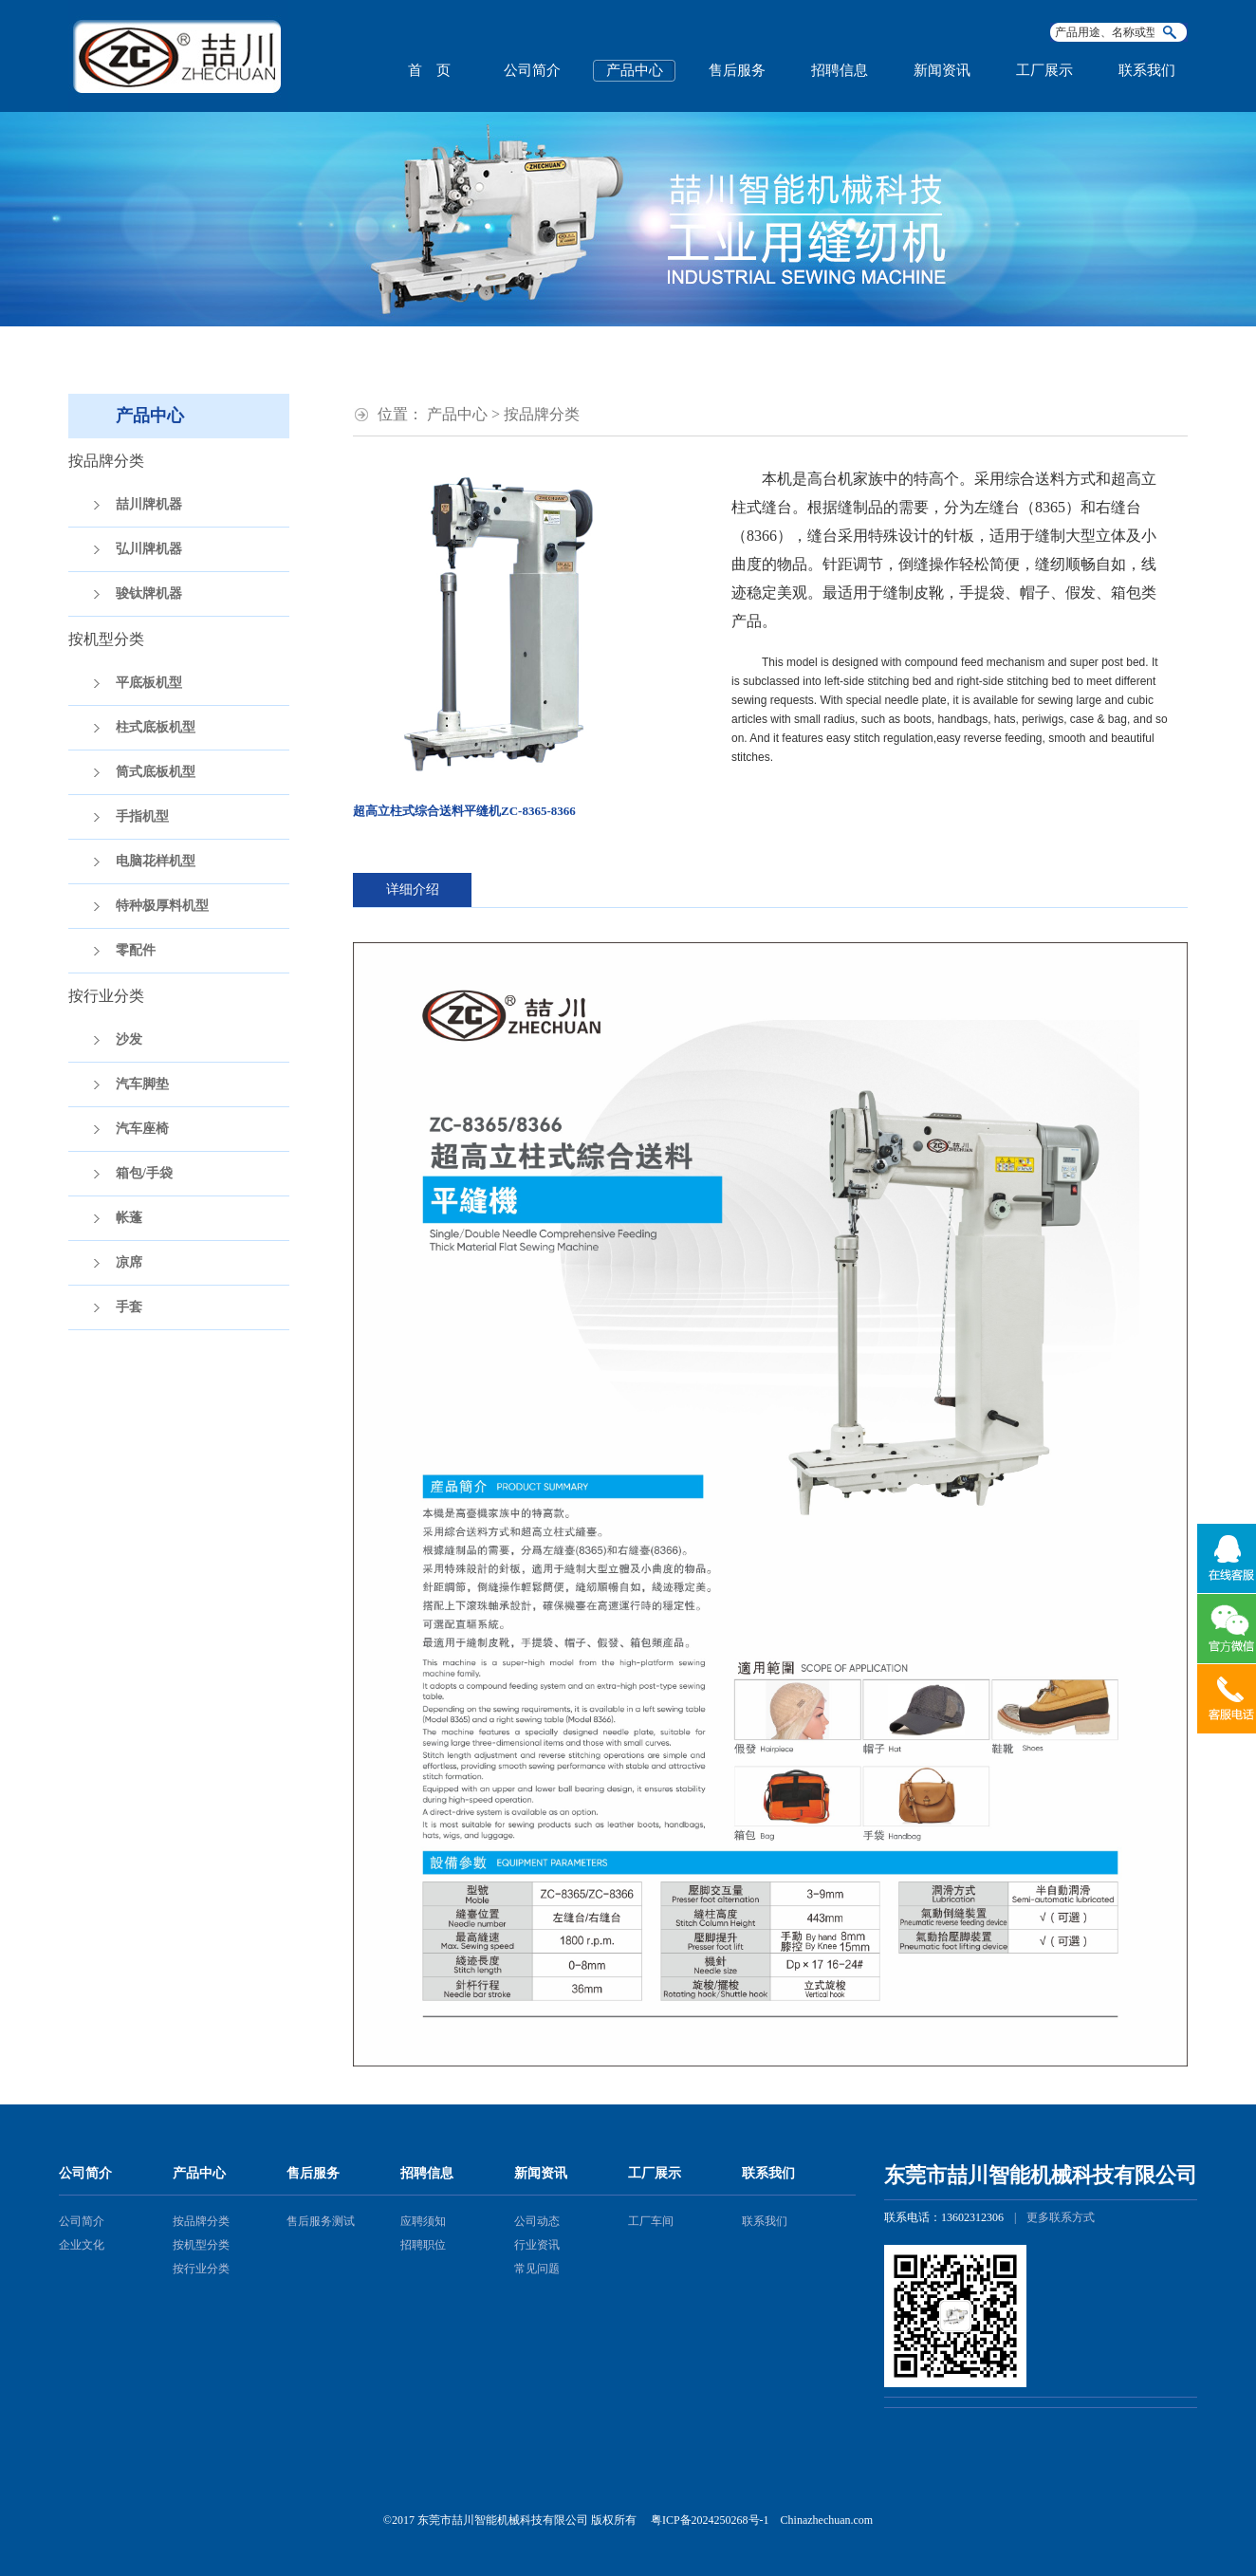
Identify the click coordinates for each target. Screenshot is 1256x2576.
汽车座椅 (142, 1128)
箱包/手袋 (144, 1173)
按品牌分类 (201, 2221)
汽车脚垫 (142, 1084)
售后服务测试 (320, 2221)
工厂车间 (651, 2221)
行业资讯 (537, 2245)
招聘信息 (839, 70)
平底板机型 (149, 683)
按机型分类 (201, 2245)
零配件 (136, 950)
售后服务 (737, 70)
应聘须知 (423, 2221)
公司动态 (537, 2221)
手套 (129, 1307)
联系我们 (1146, 70)
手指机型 (142, 816)
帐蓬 (129, 1218)
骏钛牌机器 (149, 593)
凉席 (129, 1262)
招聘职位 (423, 2245)
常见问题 (537, 2268)
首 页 (429, 70)
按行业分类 (201, 2268)
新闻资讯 (942, 70)
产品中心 (634, 70)
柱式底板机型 (155, 727)
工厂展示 (1044, 70)
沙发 (129, 1039)
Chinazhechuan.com (827, 2520)
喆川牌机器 (149, 504)
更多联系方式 (1060, 2217)
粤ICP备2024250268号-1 (710, 2520)
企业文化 (81, 2245)
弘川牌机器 (149, 549)
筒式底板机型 (155, 772)
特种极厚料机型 (162, 906)
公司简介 (532, 70)
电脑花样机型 (155, 861)
